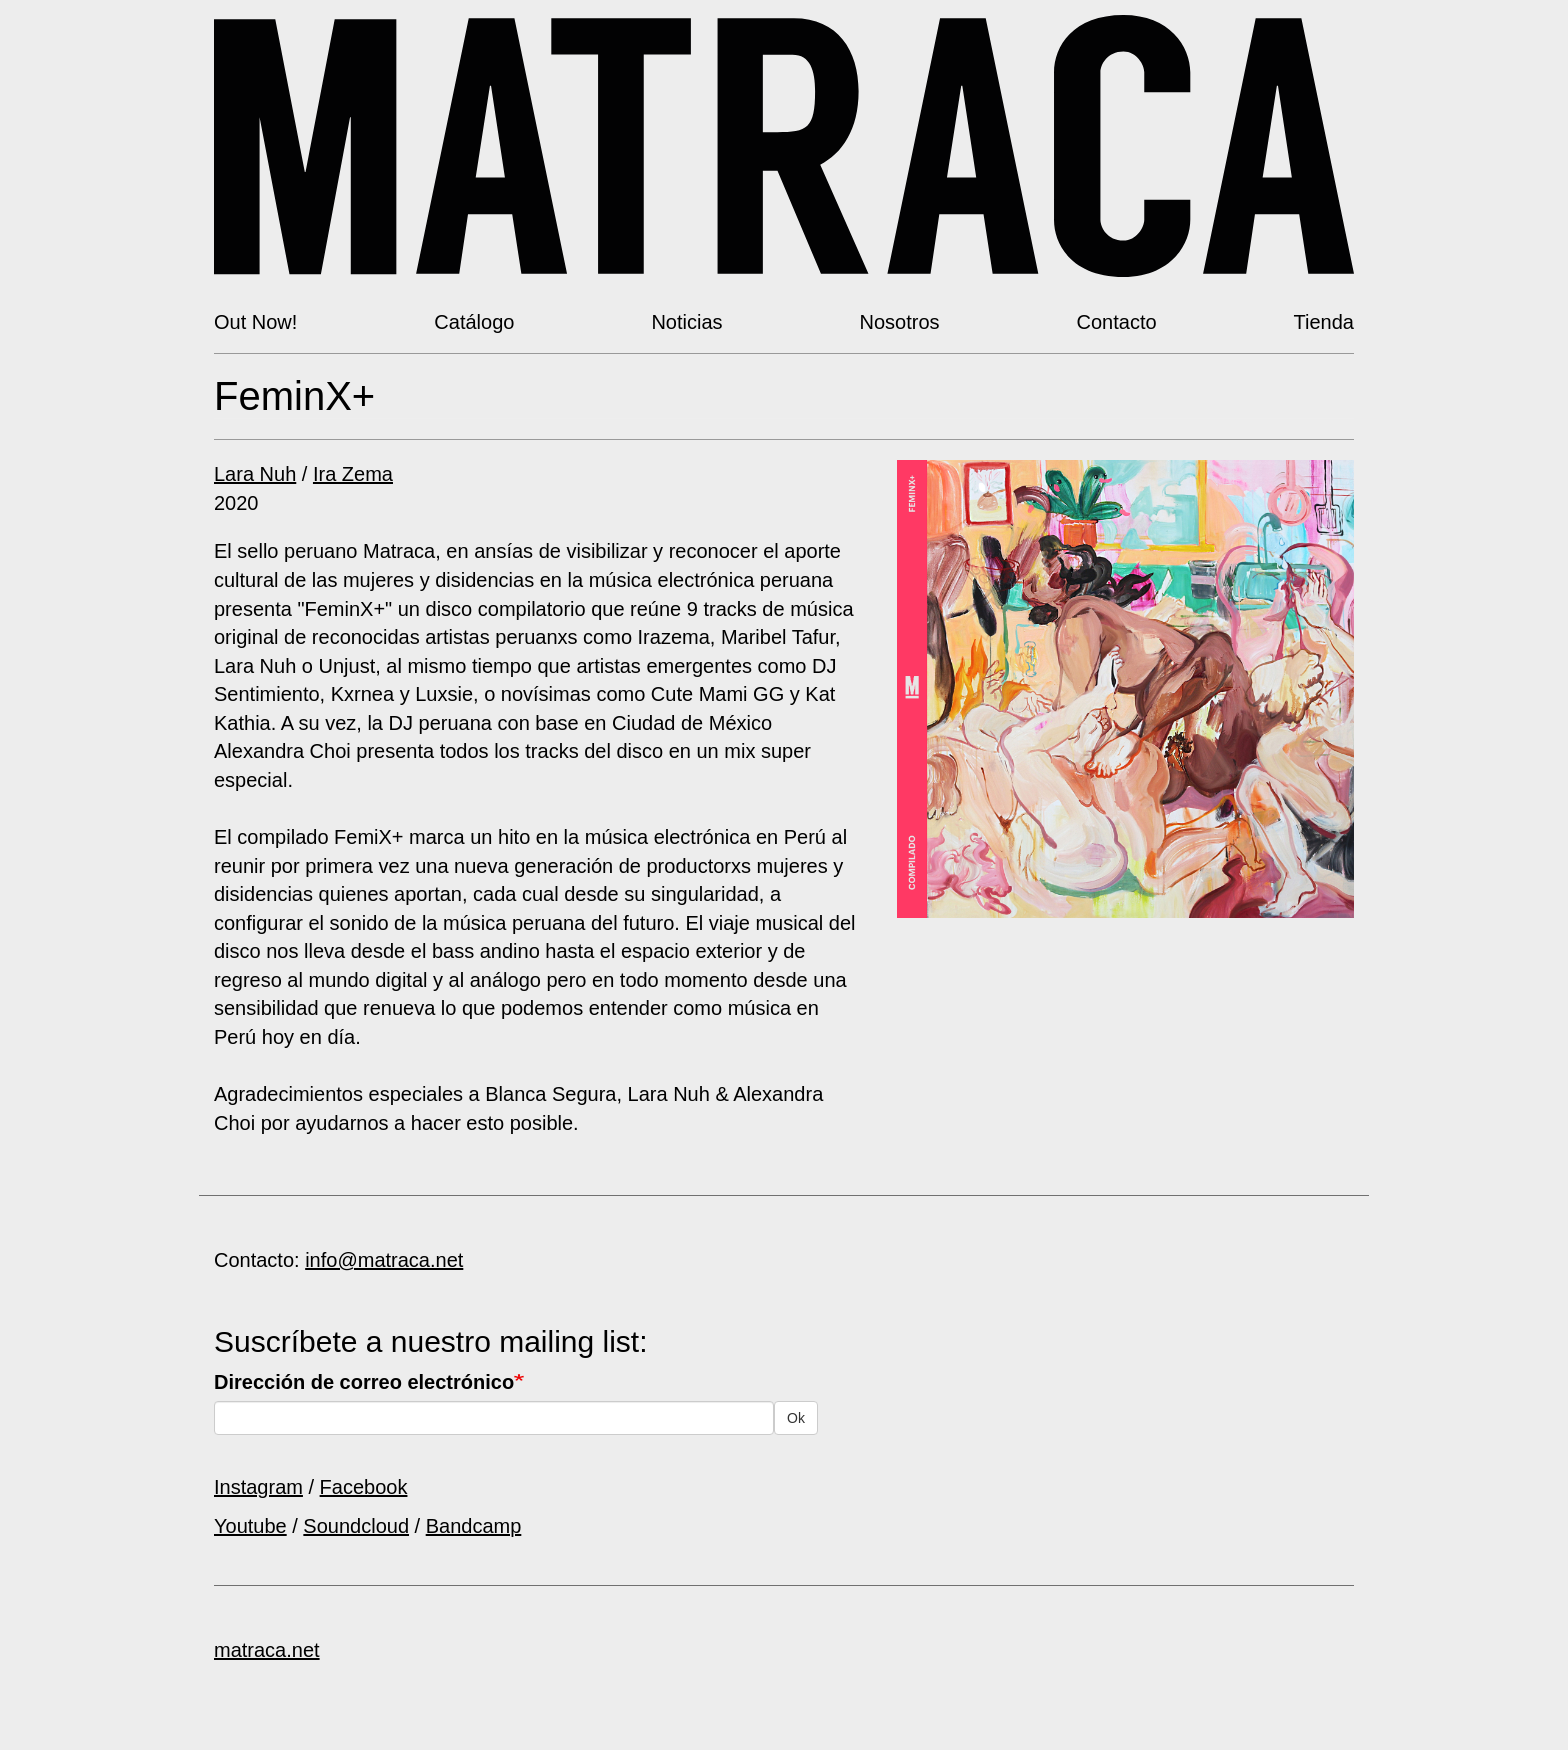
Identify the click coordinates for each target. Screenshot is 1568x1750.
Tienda (1324, 322)
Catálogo (474, 322)
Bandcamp (474, 1526)
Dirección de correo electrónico (364, 1382)
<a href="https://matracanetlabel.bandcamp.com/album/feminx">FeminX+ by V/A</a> (1126, 959)
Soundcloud (356, 1526)
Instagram (258, 1487)
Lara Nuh (255, 474)
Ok (796, 1418)
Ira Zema (353, 474)
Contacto (1117, 322)
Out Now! (255, 322)
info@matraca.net (384, 1260)
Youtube (250, 1526)
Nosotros (900, 322)
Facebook (364, 1487)
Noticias (686, 322)
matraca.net (267, 1650)
